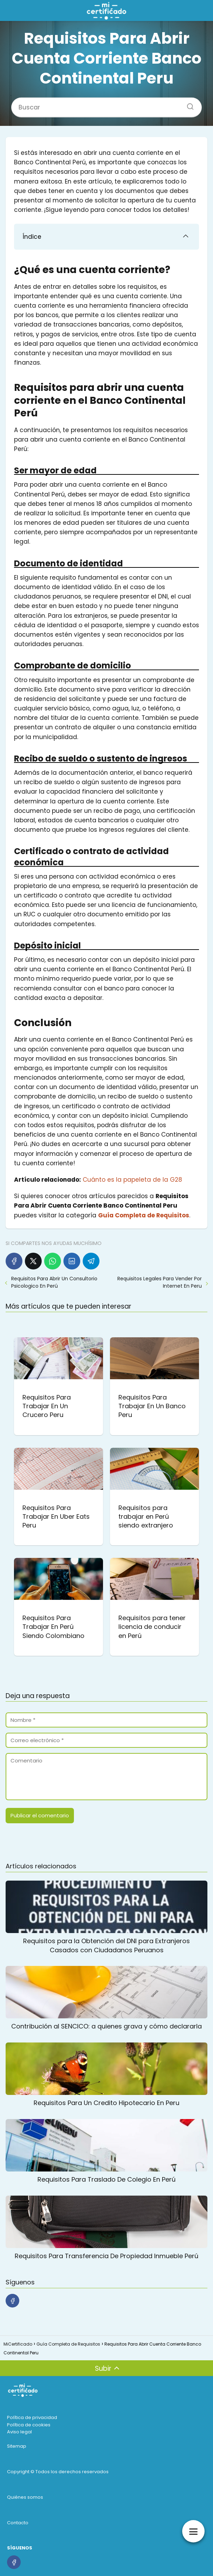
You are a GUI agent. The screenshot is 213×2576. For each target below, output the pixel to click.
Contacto (17, 2522)
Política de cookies (28, 2424)
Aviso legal (19, 2431)
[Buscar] (188, 104)
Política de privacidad (32, 2417)
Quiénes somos (25, 2497)
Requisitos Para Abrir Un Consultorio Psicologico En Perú (54, 1282)
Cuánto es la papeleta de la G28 (132, 1179)
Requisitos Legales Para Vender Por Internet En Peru (159, 1282)
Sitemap (16, 2446)
